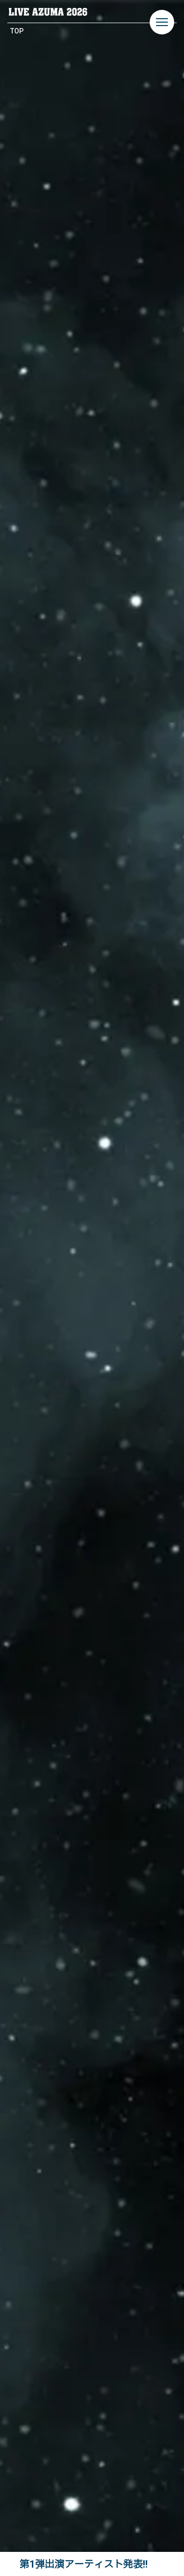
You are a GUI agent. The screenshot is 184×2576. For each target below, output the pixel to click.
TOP (17, 31)
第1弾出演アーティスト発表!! (84, 2564)
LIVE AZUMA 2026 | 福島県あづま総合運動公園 (48, 12)
